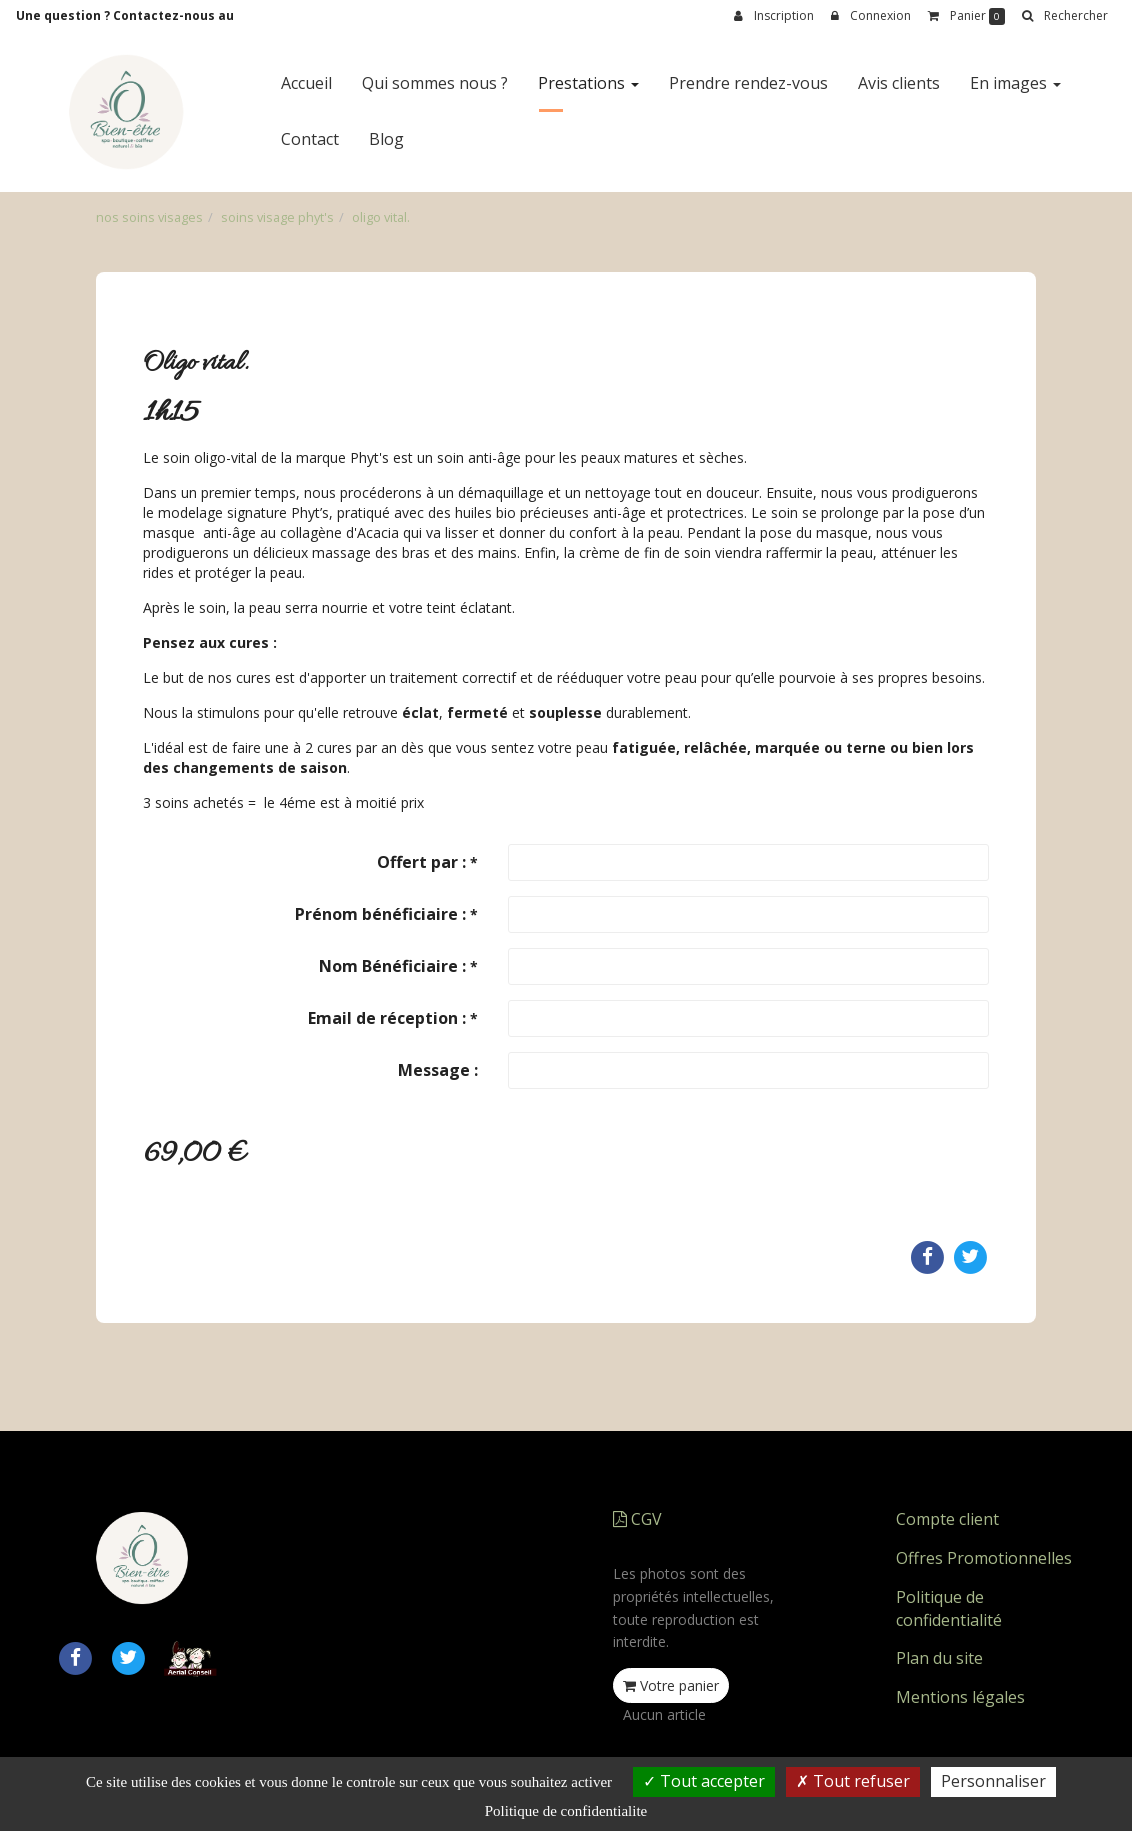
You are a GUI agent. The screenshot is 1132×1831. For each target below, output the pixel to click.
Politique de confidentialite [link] (566, 1811)
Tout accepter (704, 1781)
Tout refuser (853, 1781)
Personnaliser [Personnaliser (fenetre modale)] (993, 1781)
